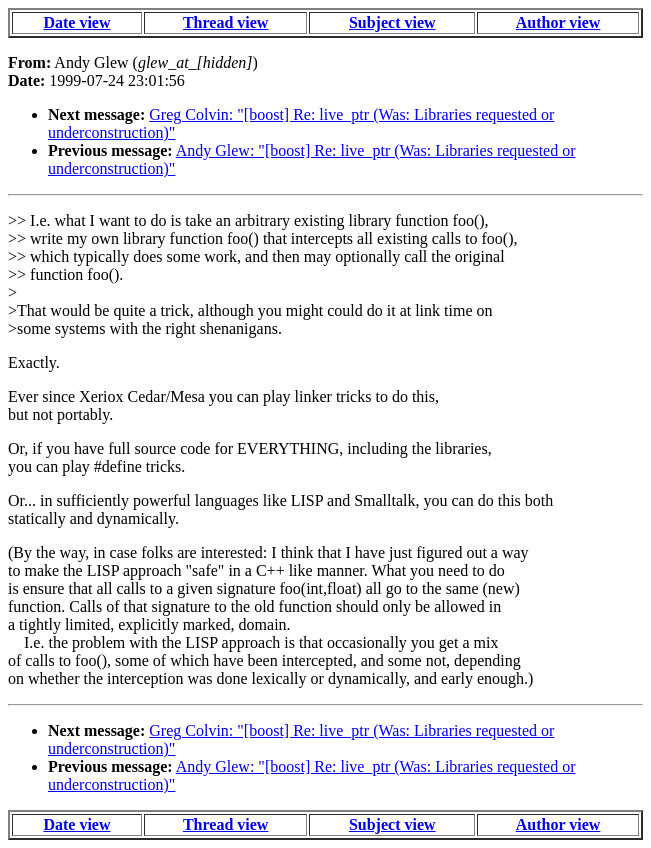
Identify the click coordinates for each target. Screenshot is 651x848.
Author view (558, 22)
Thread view (225, 22)
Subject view (392, 22)
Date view (76, 22)
